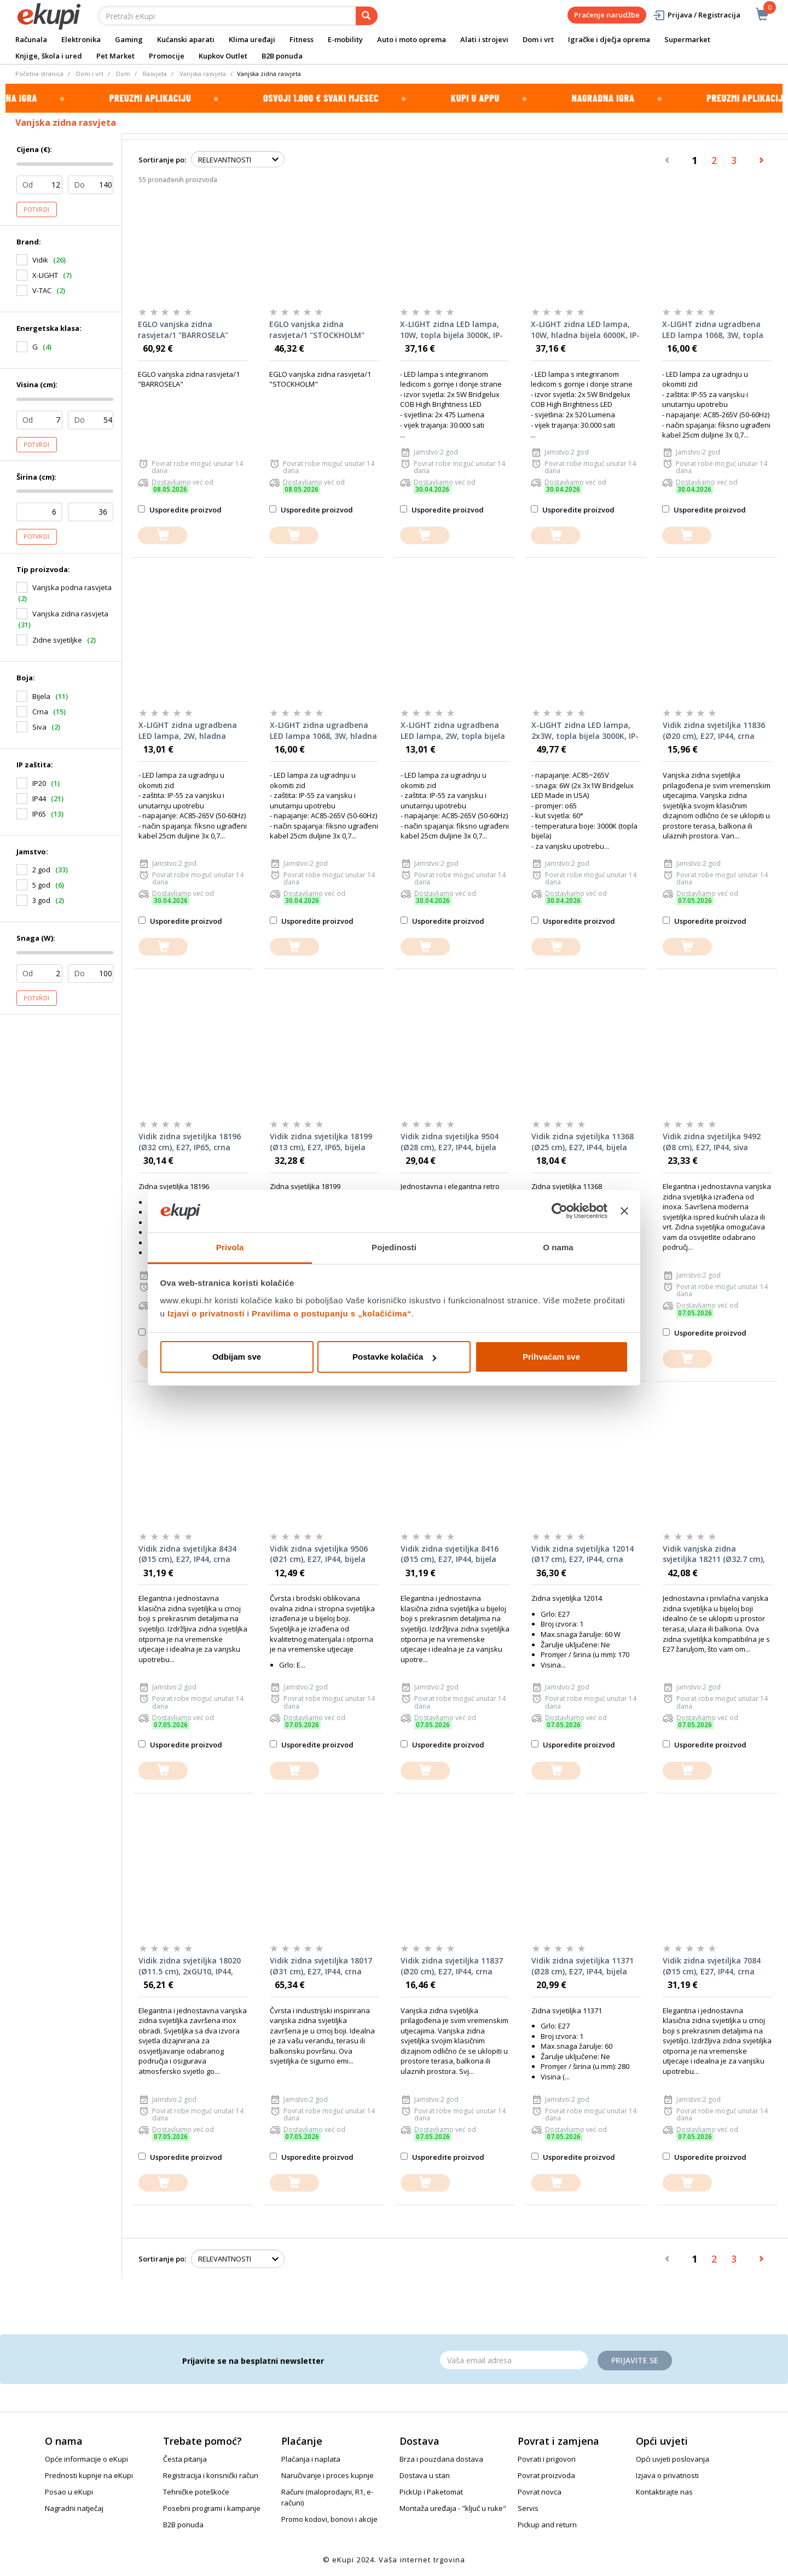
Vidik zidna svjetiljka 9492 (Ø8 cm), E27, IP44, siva (712, 1141)
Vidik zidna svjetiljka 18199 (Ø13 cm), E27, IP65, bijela (321, 1141)
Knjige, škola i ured (48, 56)
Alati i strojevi (484, 39)
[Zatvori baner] (624, 1211)
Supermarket (687, 39)
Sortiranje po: (162, 160)
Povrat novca (539, 2492)
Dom (123, 73)
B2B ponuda (282, 56)
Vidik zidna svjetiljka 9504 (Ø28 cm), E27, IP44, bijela (450, 1141)
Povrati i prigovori (547, 2459)
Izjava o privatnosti (667, 2475)
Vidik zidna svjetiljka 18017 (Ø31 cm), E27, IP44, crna (321, 1966)
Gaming (129, 39)
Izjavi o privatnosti (206, 1313)
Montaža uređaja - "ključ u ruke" (452, 2508)
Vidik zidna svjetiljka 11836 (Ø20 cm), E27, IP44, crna (714, 730)
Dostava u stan (424, 2475)
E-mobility (345, 39)
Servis (528, 2508)
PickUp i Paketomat (431, 2492)
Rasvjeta (155, 73)
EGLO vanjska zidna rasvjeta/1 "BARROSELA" (183, 329)
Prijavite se (634, 2360)
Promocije (166, 56)
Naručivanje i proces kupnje (327, 2475)
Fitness (301, 39)
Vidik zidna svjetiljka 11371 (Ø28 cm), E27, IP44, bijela (582, 1966)
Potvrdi (37, 209)
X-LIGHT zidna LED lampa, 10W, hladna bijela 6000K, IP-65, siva (585, 330)
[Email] (514, 2360)
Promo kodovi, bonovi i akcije (329, 2519)
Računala (31, 39)
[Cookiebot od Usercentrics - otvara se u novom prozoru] (559, 1211)
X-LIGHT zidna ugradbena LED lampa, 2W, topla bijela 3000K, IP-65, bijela (453, 731)
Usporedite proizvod (180, 510)
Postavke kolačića (394, 1356)
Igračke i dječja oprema (609, 39)
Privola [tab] (230, 1247)
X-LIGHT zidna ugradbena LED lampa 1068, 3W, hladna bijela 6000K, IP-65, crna (323, 731)
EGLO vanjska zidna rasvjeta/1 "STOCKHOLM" (316, 329)
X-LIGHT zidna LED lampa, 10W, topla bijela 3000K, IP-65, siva (451, 330)
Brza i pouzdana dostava (441, 2459)
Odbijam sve (236, 1356)
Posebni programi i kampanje (211, 2508)
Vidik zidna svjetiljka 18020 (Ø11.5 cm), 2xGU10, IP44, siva (189, 1966)
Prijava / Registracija (696, 15)
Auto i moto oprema (411, 39)
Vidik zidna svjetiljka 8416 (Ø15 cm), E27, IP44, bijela (450, 1554)
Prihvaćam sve (551, 1356)
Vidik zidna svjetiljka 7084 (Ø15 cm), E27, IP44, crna (712, 1966)
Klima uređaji (252, 39)
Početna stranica (39, 73)
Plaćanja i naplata (310, 2459)
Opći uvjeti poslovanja (672, 2459)
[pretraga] (367, 16)
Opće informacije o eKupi (86, 2459)
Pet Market (115, 56)
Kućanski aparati (186, 39)
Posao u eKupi (69, 2492)
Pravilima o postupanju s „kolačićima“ (332, 1313)
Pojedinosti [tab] (394, 1247)
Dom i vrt (538, 39)
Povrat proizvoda (546, 2475)
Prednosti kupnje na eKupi (89, 2475)
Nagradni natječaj (74, 2508)
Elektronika (81, 39)
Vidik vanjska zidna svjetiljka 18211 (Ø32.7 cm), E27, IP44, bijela (714, 1554)
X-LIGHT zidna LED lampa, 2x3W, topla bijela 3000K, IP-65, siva (585, 731)
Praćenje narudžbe (607, 15)
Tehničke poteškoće (196, 2492)
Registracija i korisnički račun (210, 2475)
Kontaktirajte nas (664, 2492)
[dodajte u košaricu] (162, 536)
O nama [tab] (558, 1247)
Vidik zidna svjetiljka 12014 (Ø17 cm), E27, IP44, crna (582, 1554)
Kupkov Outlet (223, 56)
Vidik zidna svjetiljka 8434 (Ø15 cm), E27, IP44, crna (187, 1554)
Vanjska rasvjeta (202, 73)
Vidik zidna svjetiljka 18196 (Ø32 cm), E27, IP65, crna (189, 1141)
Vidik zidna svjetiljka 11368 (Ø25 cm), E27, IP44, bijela (582, 1141)
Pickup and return (547, 2525)
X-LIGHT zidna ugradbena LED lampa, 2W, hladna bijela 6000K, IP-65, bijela (187, 731)
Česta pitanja (185, 2459)
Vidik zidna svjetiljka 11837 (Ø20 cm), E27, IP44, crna (452, 1966)
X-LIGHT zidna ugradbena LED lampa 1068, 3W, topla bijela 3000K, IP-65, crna (712, 330)
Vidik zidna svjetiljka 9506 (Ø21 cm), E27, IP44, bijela (319, 1554)
